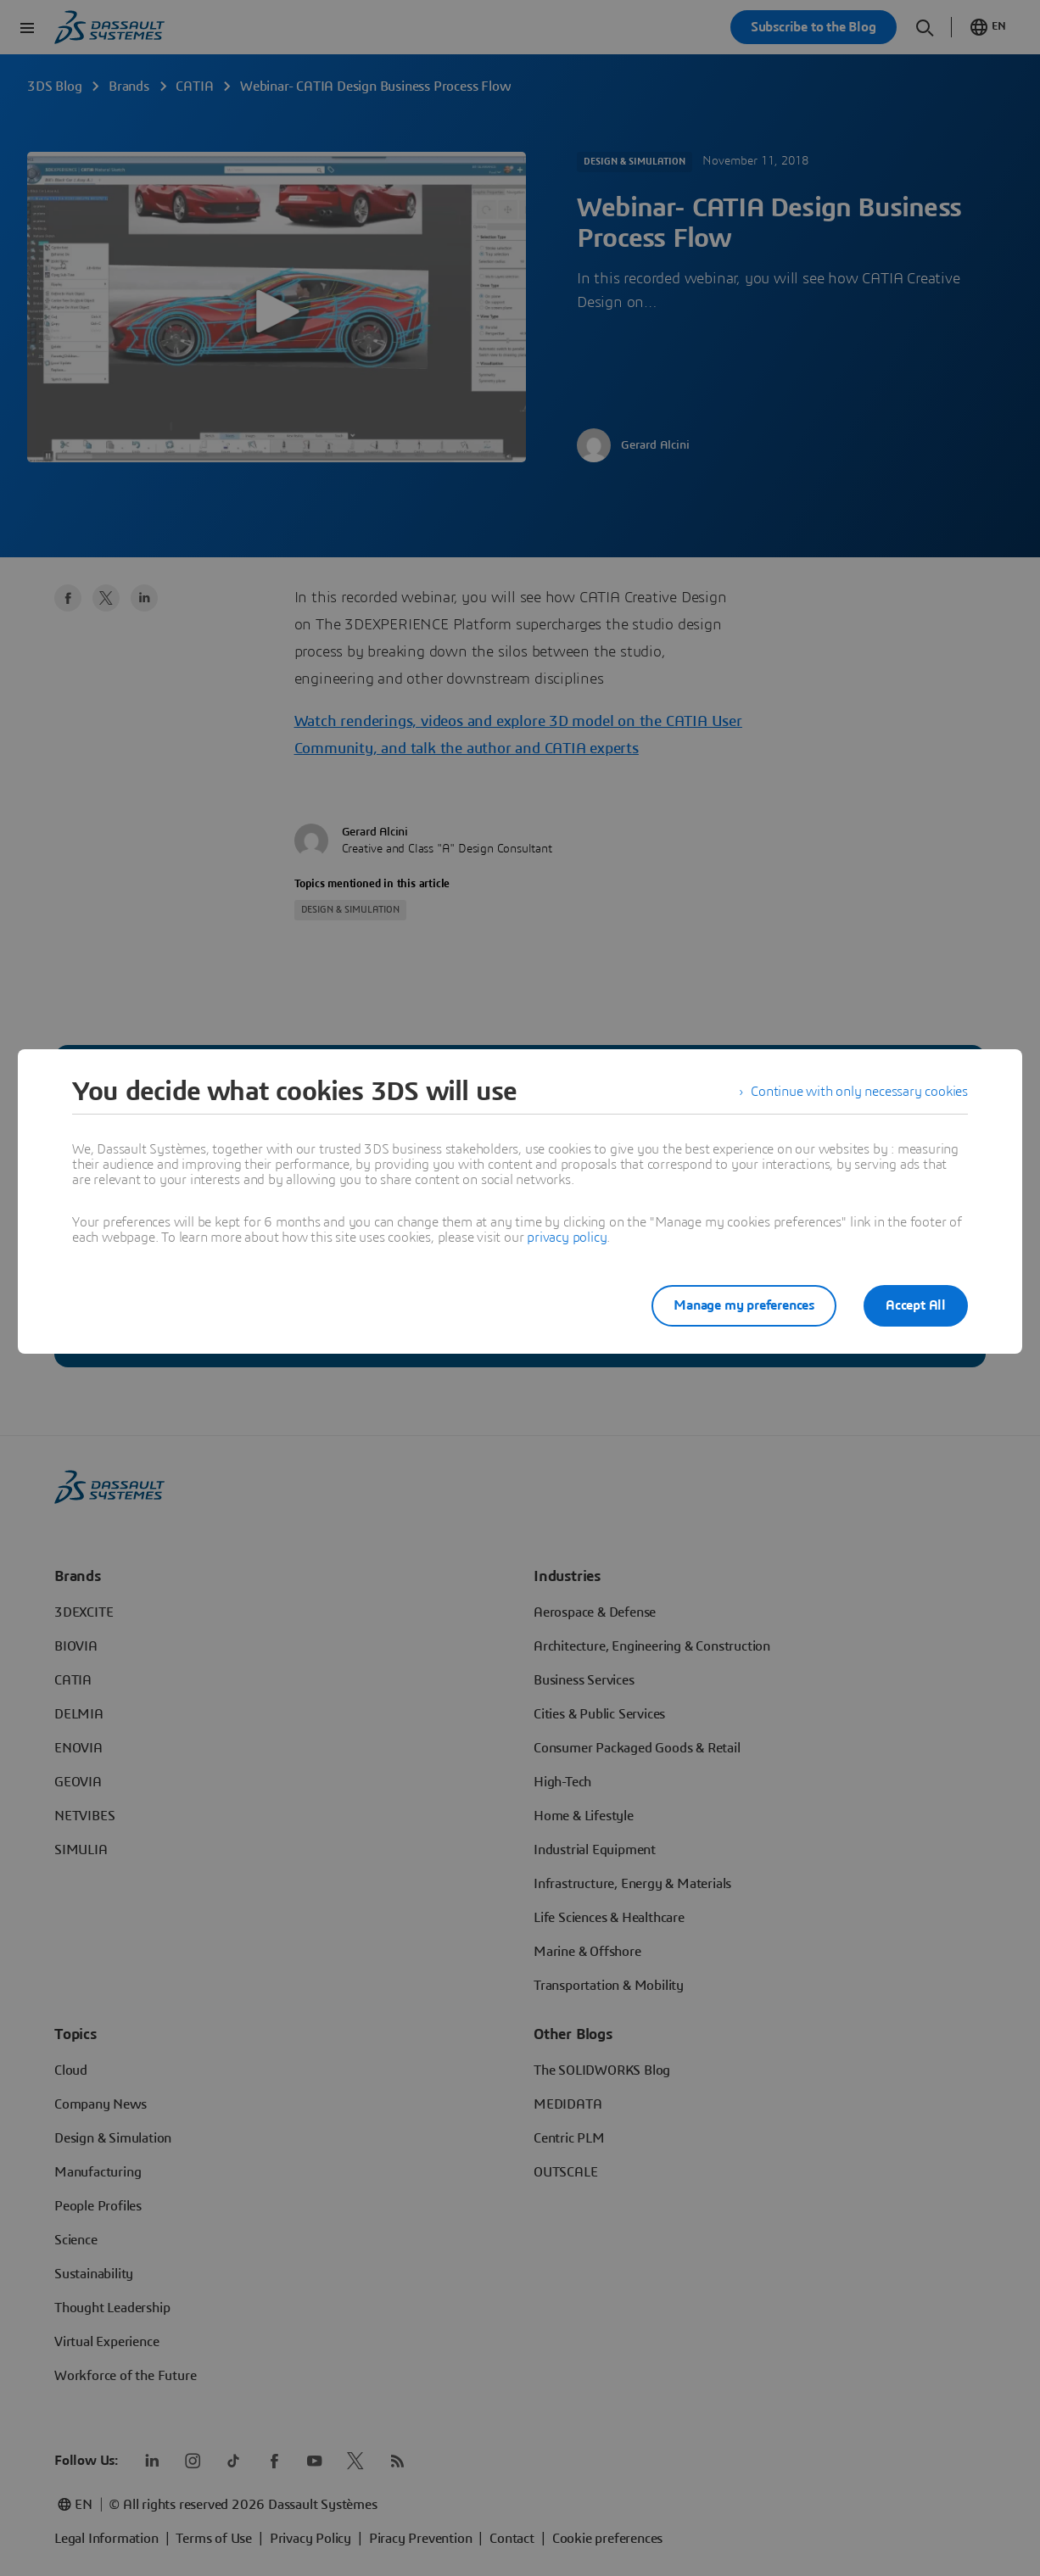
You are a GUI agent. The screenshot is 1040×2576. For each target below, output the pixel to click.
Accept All (916, 1305)
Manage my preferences (744, 1305)
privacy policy (567, 1237)
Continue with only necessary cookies (859, 1091)
